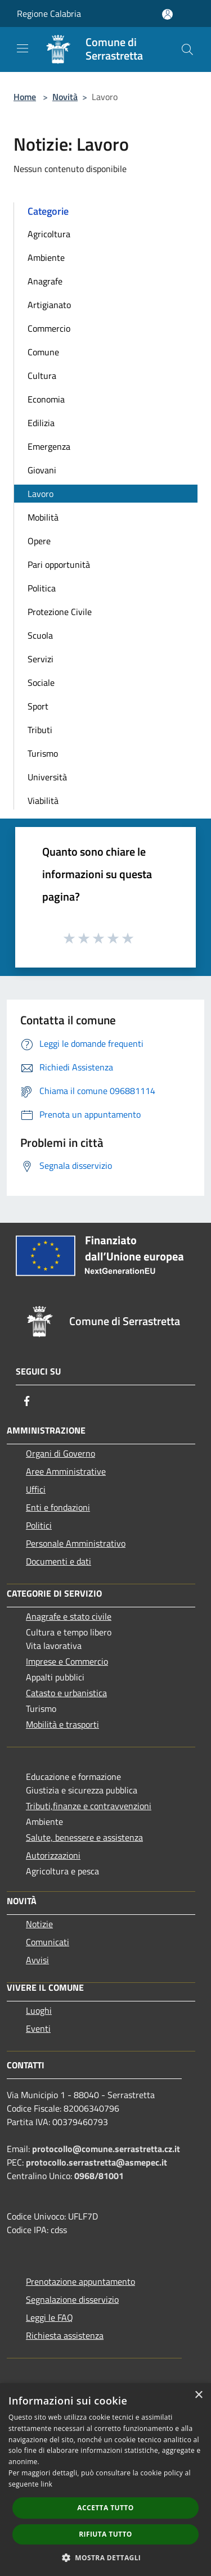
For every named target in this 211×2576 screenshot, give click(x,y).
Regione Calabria (49, 13)
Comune (43, 352)
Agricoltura (49, 234)
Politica (42, 588)
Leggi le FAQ (49, 2317)
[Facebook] (27, 1401)
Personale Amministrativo (75, 1543)
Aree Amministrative (66, 1471)
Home (25, 96)
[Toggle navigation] (22, 48)
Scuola (40, 635)
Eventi (38, 2028)
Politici (39, 1525)
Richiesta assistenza (65, 2335)
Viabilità (43, 800)
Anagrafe (45, 281)
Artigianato (49, 304)
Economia (46, 399)
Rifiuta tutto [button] (105, 2534)
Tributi (40, 729)
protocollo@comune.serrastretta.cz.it (106, 2148)
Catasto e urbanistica (66, 1693)
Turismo (43, 753)
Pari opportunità (59, 564)
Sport (38, 706)
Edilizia (41, 423)
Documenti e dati (58, 1561)
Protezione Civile (60, 611)
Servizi (40, 659)
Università (47, 777)
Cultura (42, 375)
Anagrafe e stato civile (68, 1616)
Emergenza (49, 446)
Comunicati (47, 1942)
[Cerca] (187, 49)
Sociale (41, 682)
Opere (39, 541)
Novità (65, 96)
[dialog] (105, 2479)
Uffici (36, 1489)
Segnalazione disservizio (72, 2299)
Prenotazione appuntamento (80, 2281)
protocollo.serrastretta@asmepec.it (96, 2162)
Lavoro (40, 493)
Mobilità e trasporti (62, 1724)
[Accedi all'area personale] (167, 14)
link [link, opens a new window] (46, 2484)
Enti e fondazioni (58, 1507)
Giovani (42, 470)
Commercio (49, 328)
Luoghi (39, 2010)
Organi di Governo (60, 1453)
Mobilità (43, 517)
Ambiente (46, 257)
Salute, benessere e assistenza (84, 1837)
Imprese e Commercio (67, 1661)
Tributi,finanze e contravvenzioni (88, 1806)
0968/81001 (99, 2175)
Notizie (39, 1924)
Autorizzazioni (53, 1855)
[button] (105, 2557)
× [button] (198, 2395)
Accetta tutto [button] (105, 2507)
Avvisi (37, 1960)
